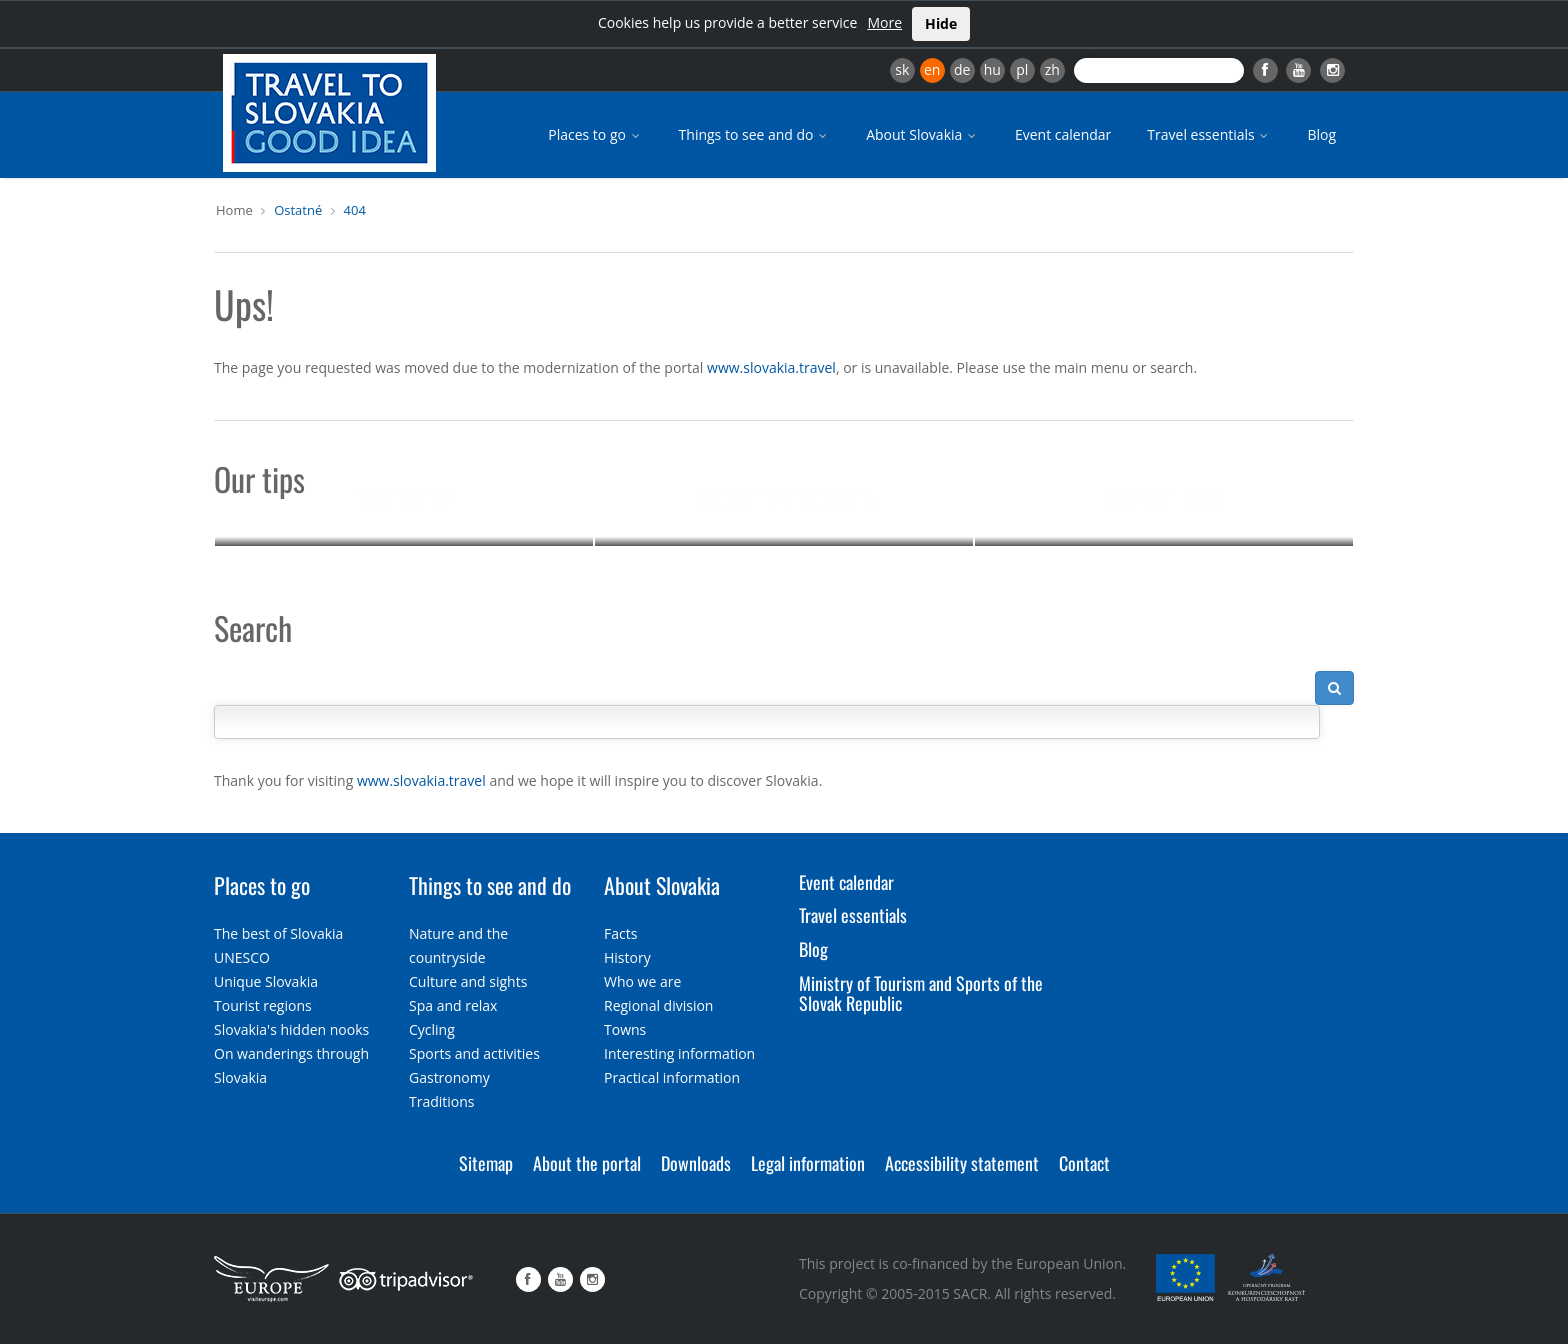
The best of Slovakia (278, 933)
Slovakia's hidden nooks (291, 1029)
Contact (1084, 1163)
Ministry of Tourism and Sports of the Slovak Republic (921, 993)
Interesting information (679, 1053)
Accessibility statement (962, 1163)
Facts (620, 933)
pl (1022, 69)
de (962, 69)
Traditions (442, 1101)
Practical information (672, 1077)
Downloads (696, 1163)
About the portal (587, 1163)
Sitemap (486, 1163)
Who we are (642, 981)
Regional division (658, 1005)
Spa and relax (453, 1005)
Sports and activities (474, 1053)
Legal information (808, 1163)
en (932, 69)
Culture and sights (1164, 498)
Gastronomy (449, 1077)
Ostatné (298, 210)
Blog (1321, 134)
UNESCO (242, 957)
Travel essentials (1209, 134)
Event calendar (1063, 134)
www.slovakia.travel (771, 367)
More (884, 22)
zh (1052, 69)
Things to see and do (755, 134)
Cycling (432, 1029)
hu (992, 69)
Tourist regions (263, 1005)
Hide (941, 23)
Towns (625, 1029)
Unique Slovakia (266, 981)
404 (355, 210)
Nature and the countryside (784, 498)
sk (902, 69)
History (627, 957)
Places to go (595, 134)
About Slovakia (922, 134)
